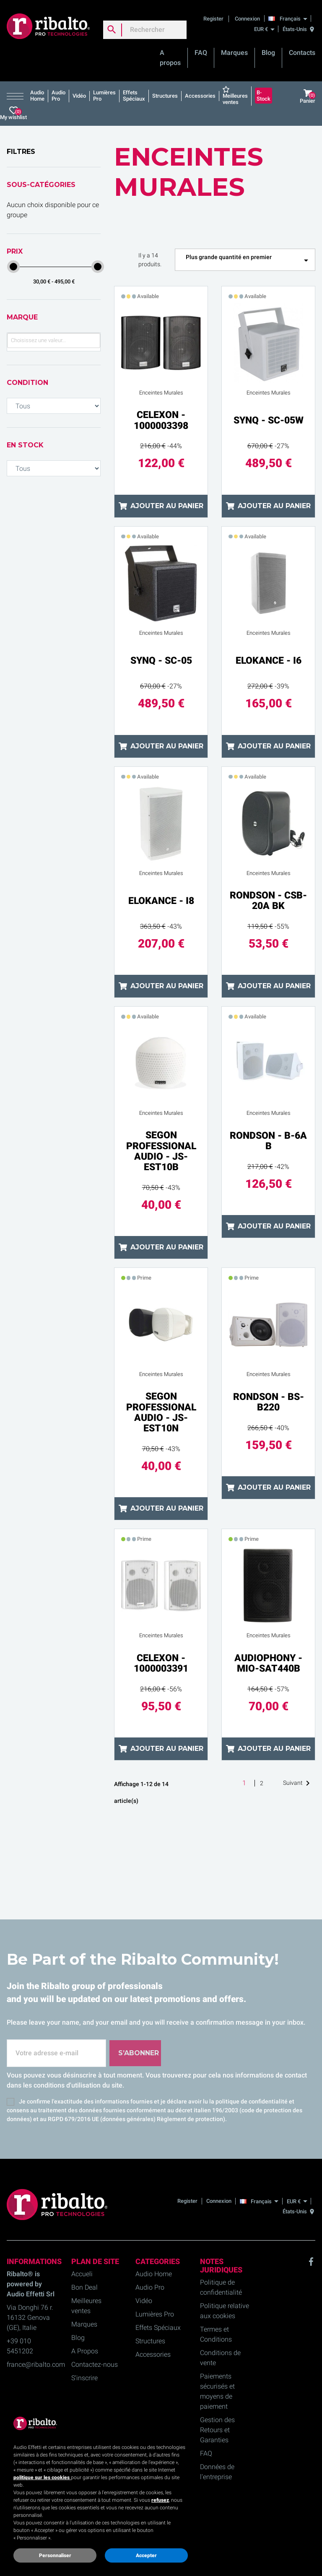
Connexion (247, 19)
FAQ (201, 53)
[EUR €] (264, 29)
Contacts (302, 53)
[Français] (290, 18)
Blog (268, 53)
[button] (17, 96)
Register (214, 19)
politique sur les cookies (42, 2477)
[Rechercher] (144, 30)
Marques (234, 53)
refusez (160, 2500)
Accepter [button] (146, 2555)
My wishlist (13, 113)
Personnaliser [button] (55, 2555)
